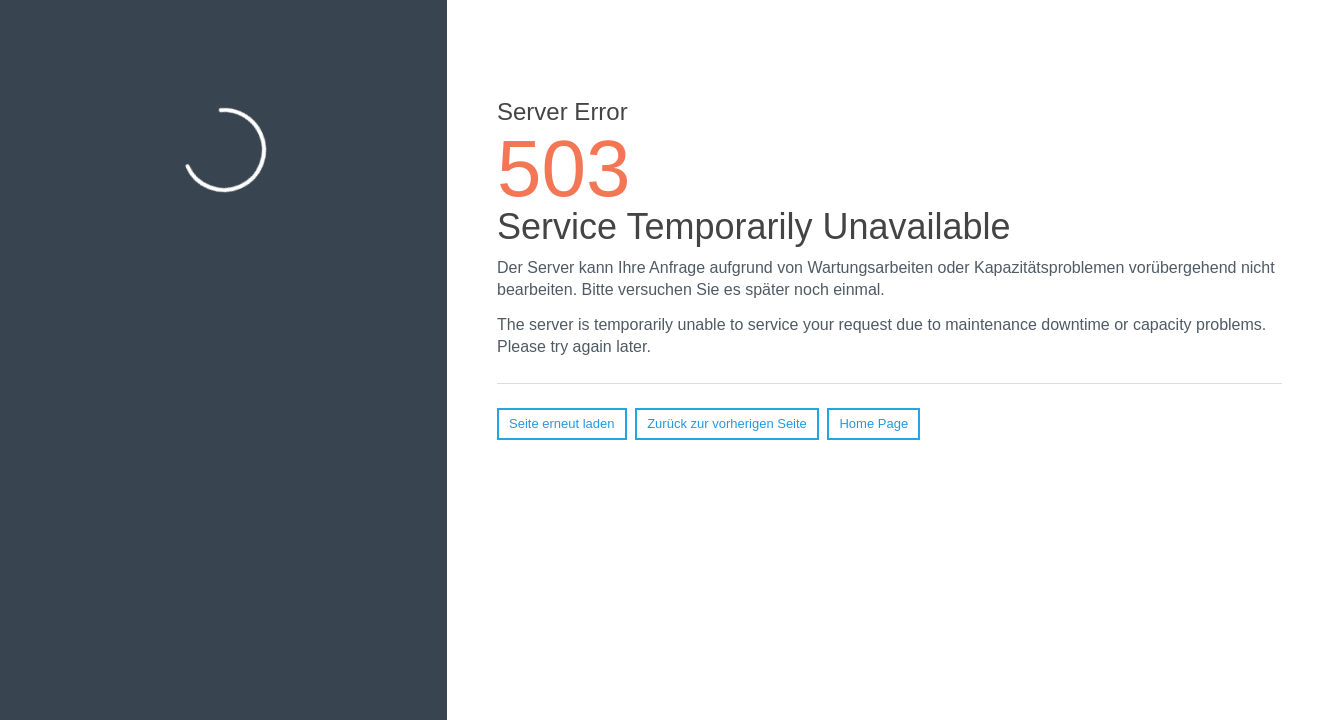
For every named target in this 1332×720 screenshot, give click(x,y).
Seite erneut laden (562, 423)
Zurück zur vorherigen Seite (727, 423)
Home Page (873, 423)
